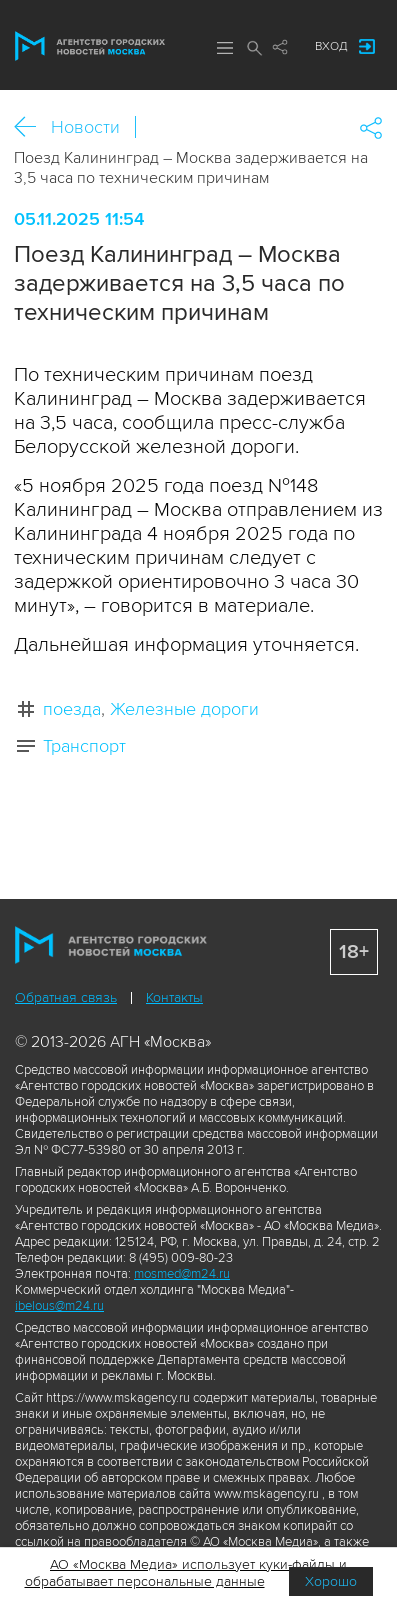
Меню (225, 48)
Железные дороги (184, 709)
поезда (72, 709)
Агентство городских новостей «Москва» (90, 46)
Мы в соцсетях (280, 47)
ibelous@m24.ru (59, 1306)
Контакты (174, 997)
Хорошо (331, 1581)
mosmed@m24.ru (182, 1274)
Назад (32, 127)
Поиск (255, 48)
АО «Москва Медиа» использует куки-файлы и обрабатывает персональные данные (186, 1573)
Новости (85, 127)
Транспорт (84, 746)
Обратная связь (66, 997)
